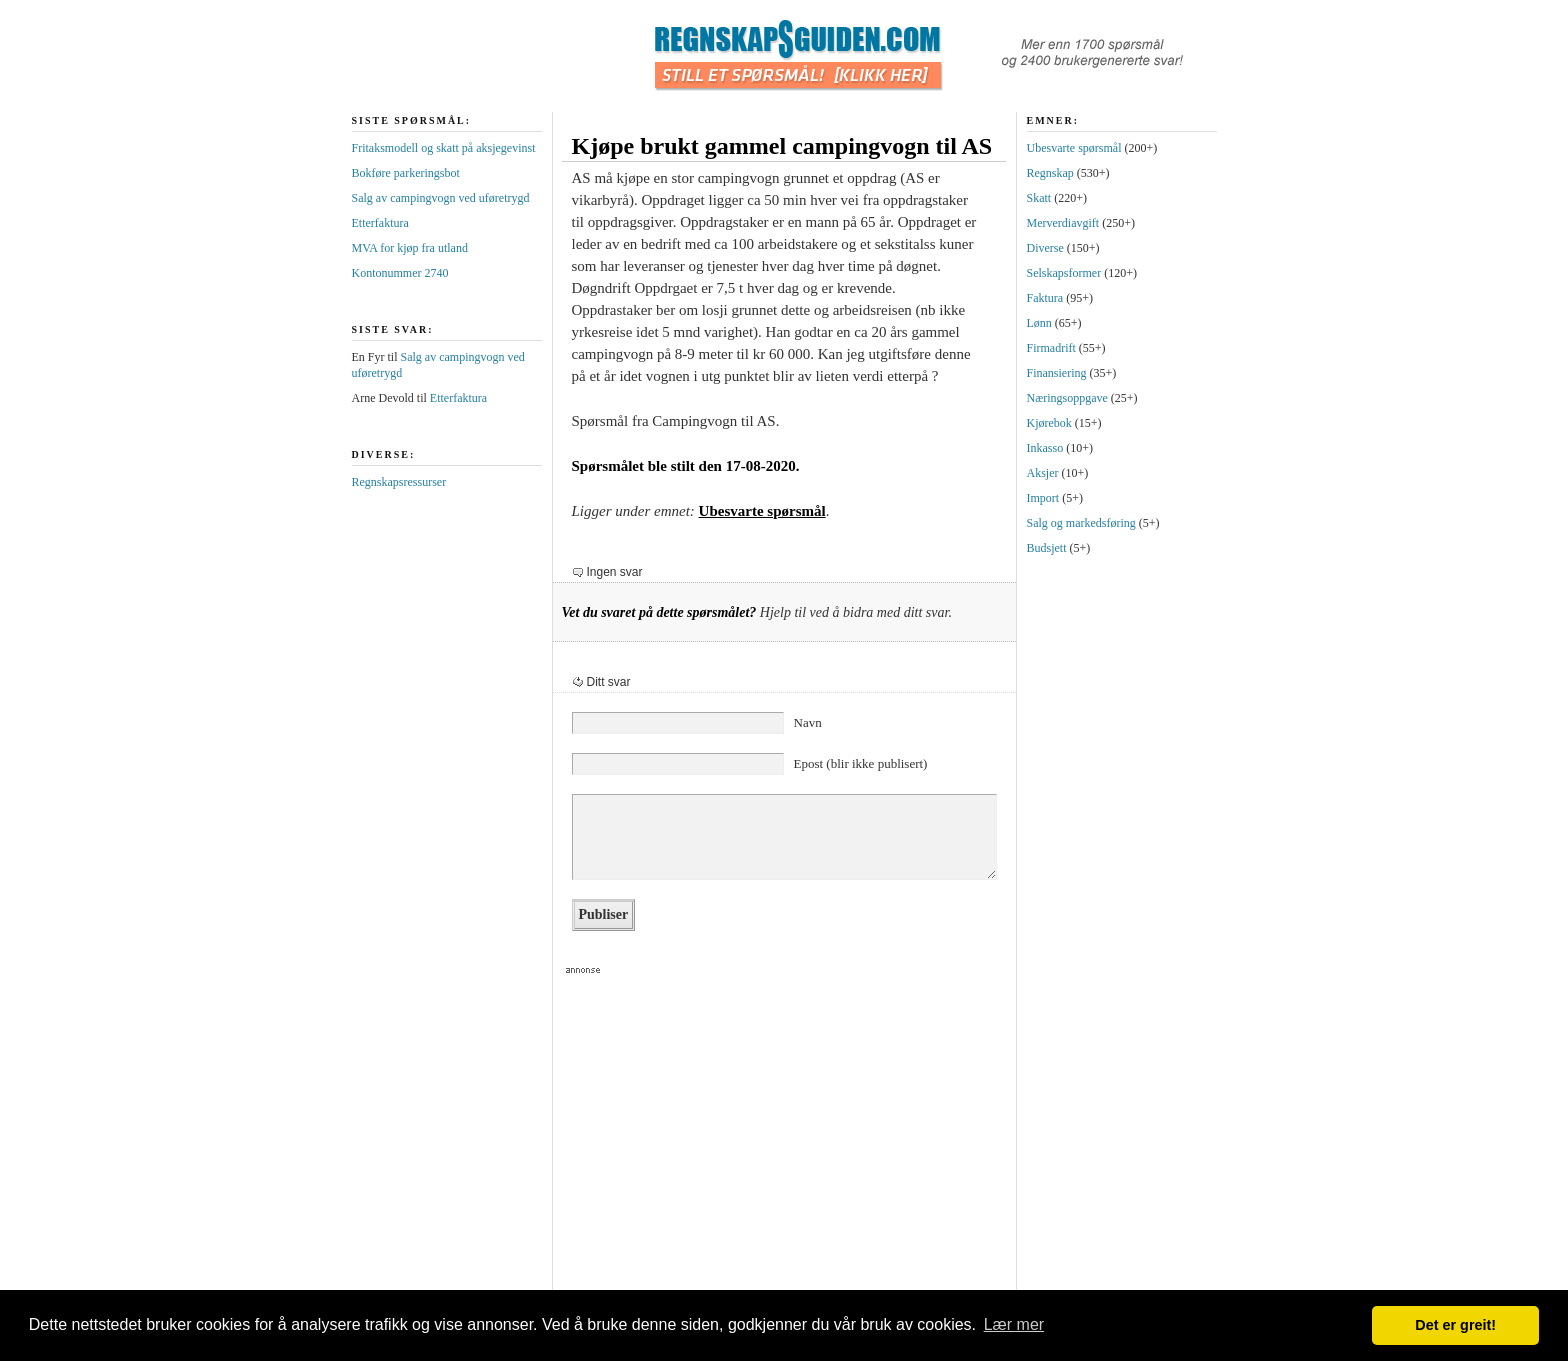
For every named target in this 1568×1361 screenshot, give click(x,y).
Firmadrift (1051, 348)
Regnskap (1050, 173)
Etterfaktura (380, 223)
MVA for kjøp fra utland (410, 248)
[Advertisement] (776, 1139)
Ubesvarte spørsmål (762, 511)
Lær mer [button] (1014, 1324)
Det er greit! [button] (1455, 1325)
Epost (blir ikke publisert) (861, 763)
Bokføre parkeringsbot (406, 173)
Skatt (1039, 198)
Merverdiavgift (1063, 223)
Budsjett (1047, 548)
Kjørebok (1049, 423)
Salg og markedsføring (1081, 523)
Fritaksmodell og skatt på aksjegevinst (444, 148)
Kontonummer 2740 (400, 273)
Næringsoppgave (1067, 398)
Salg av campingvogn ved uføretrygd (441, 198)
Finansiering (1057, 373)
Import (1043, 498)
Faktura (1045, 298)
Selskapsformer (1064, 273)
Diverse (1045, 248)
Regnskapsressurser (399, 482)
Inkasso (1045, 448)
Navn (808, 722)
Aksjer (1043, 473)
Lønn (1039, 323)
